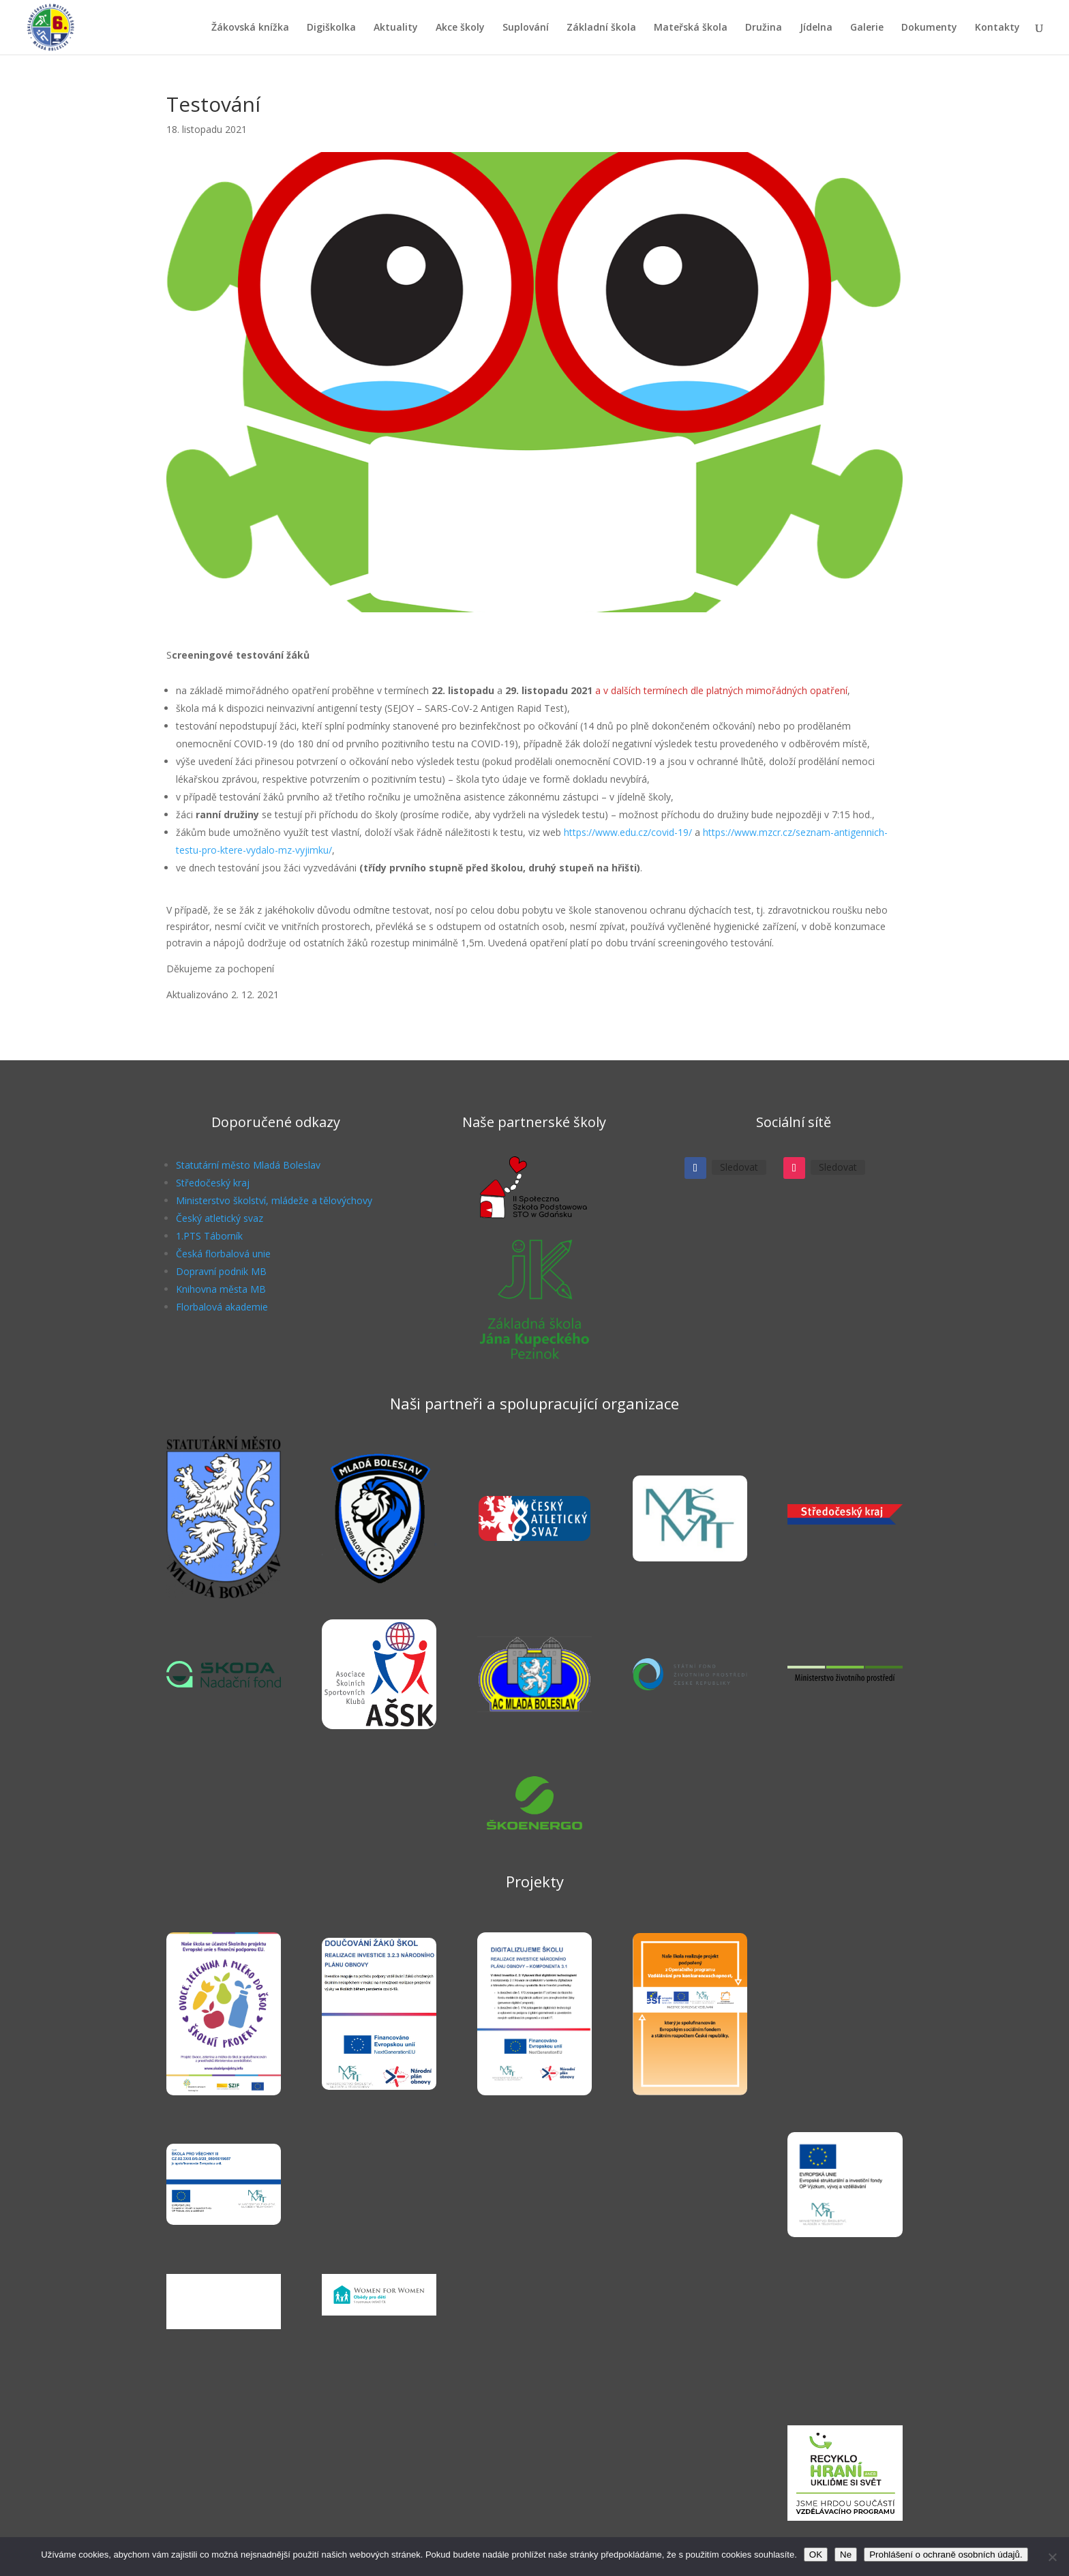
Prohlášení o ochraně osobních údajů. (946, 2554)
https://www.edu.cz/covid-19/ (628, 832)
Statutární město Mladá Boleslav (248, 1164)
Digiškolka (331, 28)
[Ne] (1052, 2557)
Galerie (867, 28)
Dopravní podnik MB (221, 1271)
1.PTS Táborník (209, 1235)
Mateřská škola (690, 28)
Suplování (525, 28)
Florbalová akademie (222, 1306)
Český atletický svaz (219, 1218)
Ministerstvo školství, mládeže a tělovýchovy (274, 1200)
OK (815, 2554)
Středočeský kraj (213, 1182)
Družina (763, 28)
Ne (846, 2554)
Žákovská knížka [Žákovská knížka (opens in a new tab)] (250, 28)
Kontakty (997, 28)
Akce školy (460, 28)
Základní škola (601, 28)
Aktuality (396, 28)
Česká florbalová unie (223, 1253)
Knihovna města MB (221, 1289)
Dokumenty (929, 28)
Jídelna (816, 28)
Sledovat (739, 1166)
